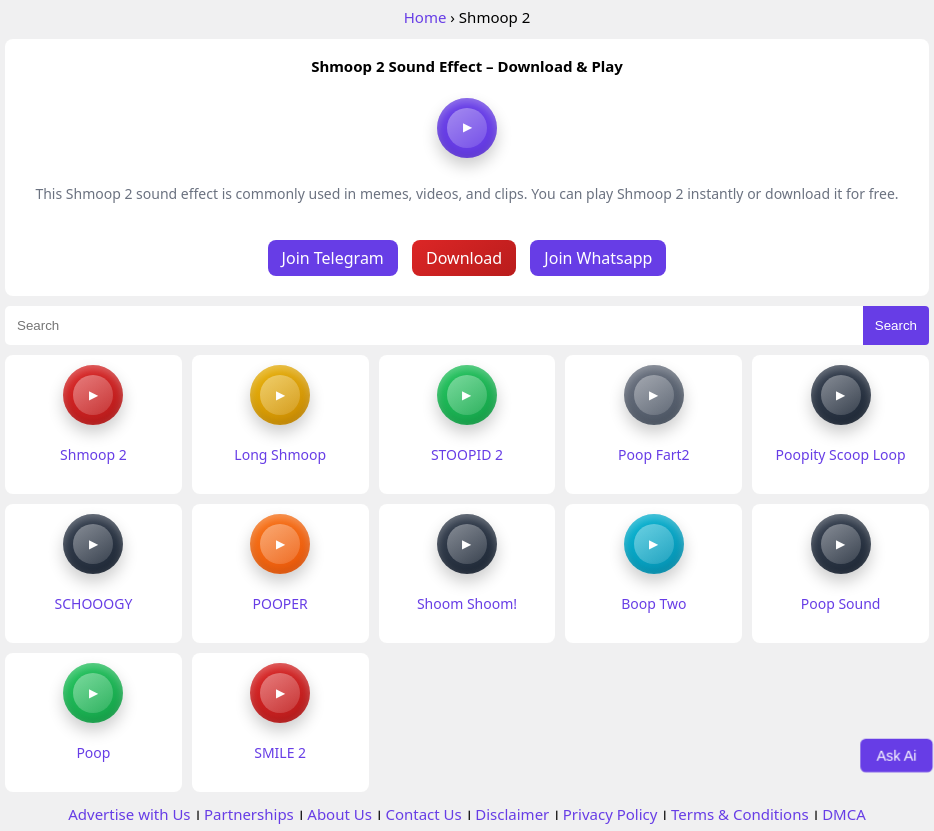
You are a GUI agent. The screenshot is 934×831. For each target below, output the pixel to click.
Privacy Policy (610, 814)
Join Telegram (333, 258)
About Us (339, 814)
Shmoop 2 (93, 454)
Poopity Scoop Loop (841, 454)
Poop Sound (841, 603)
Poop (93, 752)
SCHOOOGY (93, 603)
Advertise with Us (129, 814)
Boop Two (653, 603)
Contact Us (423, 814)
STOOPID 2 (467, 454)
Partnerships (249, 814)
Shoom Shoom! (467, 603)
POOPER (280, 603)
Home (425, 17)
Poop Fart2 (654, 454)
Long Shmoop (280, 454)
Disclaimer (512, 814)
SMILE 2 (280, 752)
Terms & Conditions (740, 814)
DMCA (844, 814)
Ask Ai (897, 755)
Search (896, 325)
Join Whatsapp (598, 258)
